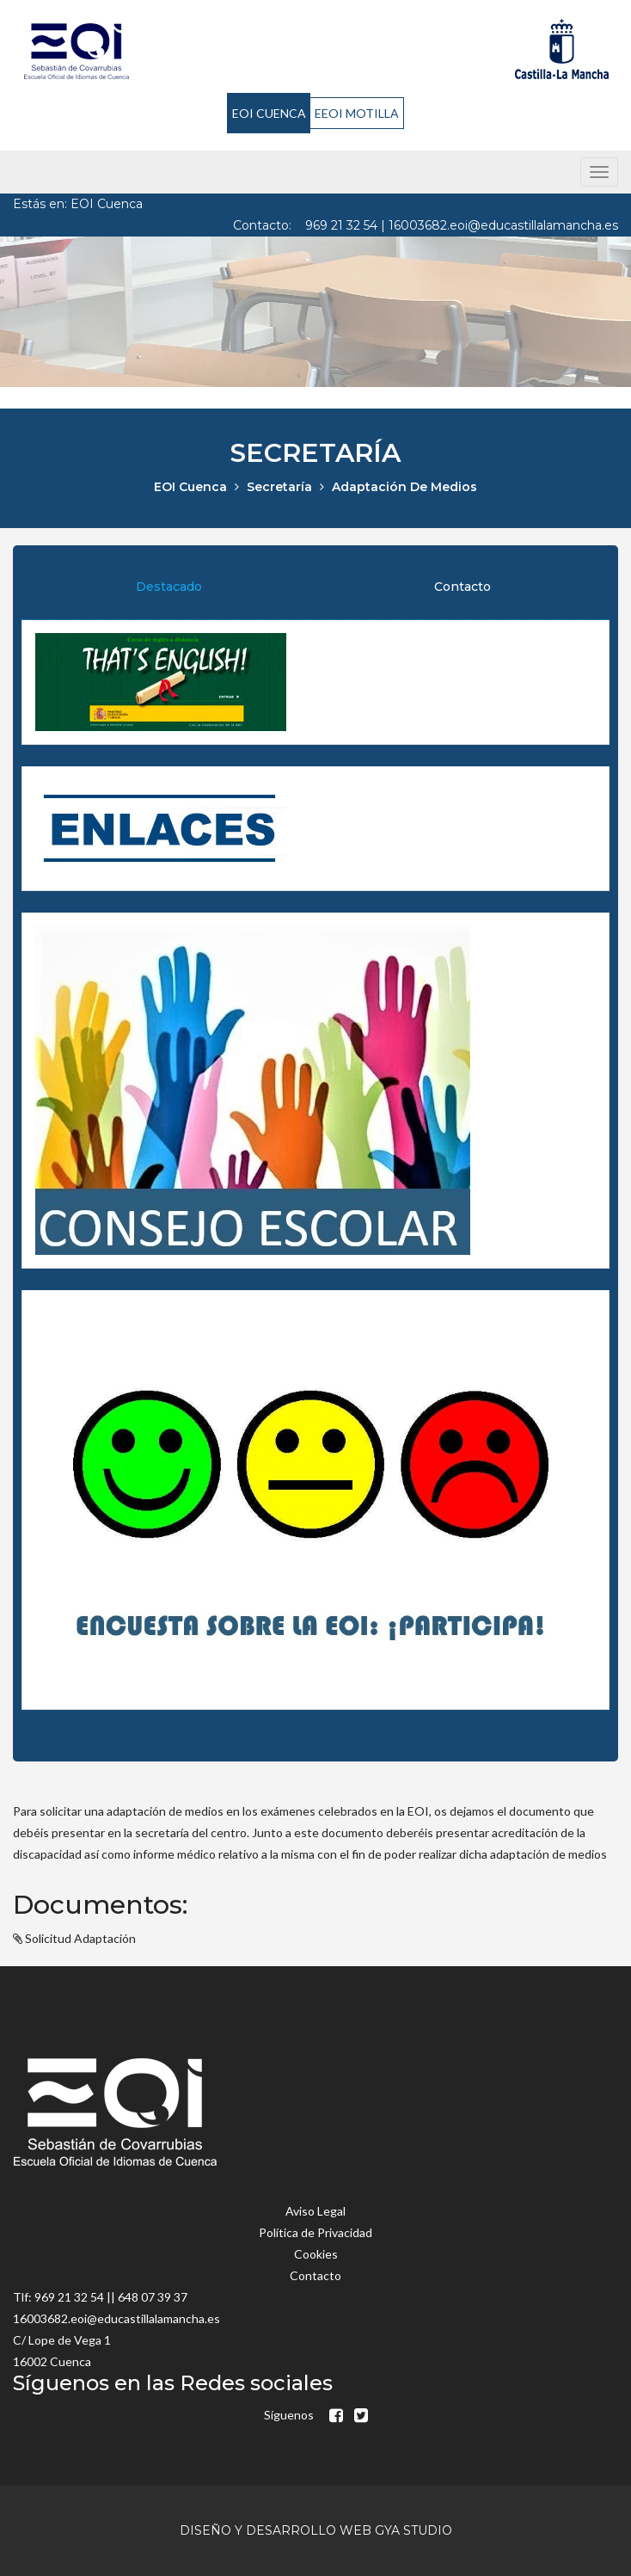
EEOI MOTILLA (357, 113)
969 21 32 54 (341, 225)
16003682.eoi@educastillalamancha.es (503, 225)
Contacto (462, 586)
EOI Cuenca (190, 487)
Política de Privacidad (315, 2232)
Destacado (169, 586)
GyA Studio (413, 2530)
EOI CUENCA (269, 113)
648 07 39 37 (152, 2297)
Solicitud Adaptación (80, 1938)
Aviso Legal (315, 2211)
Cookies (316, 2254)
